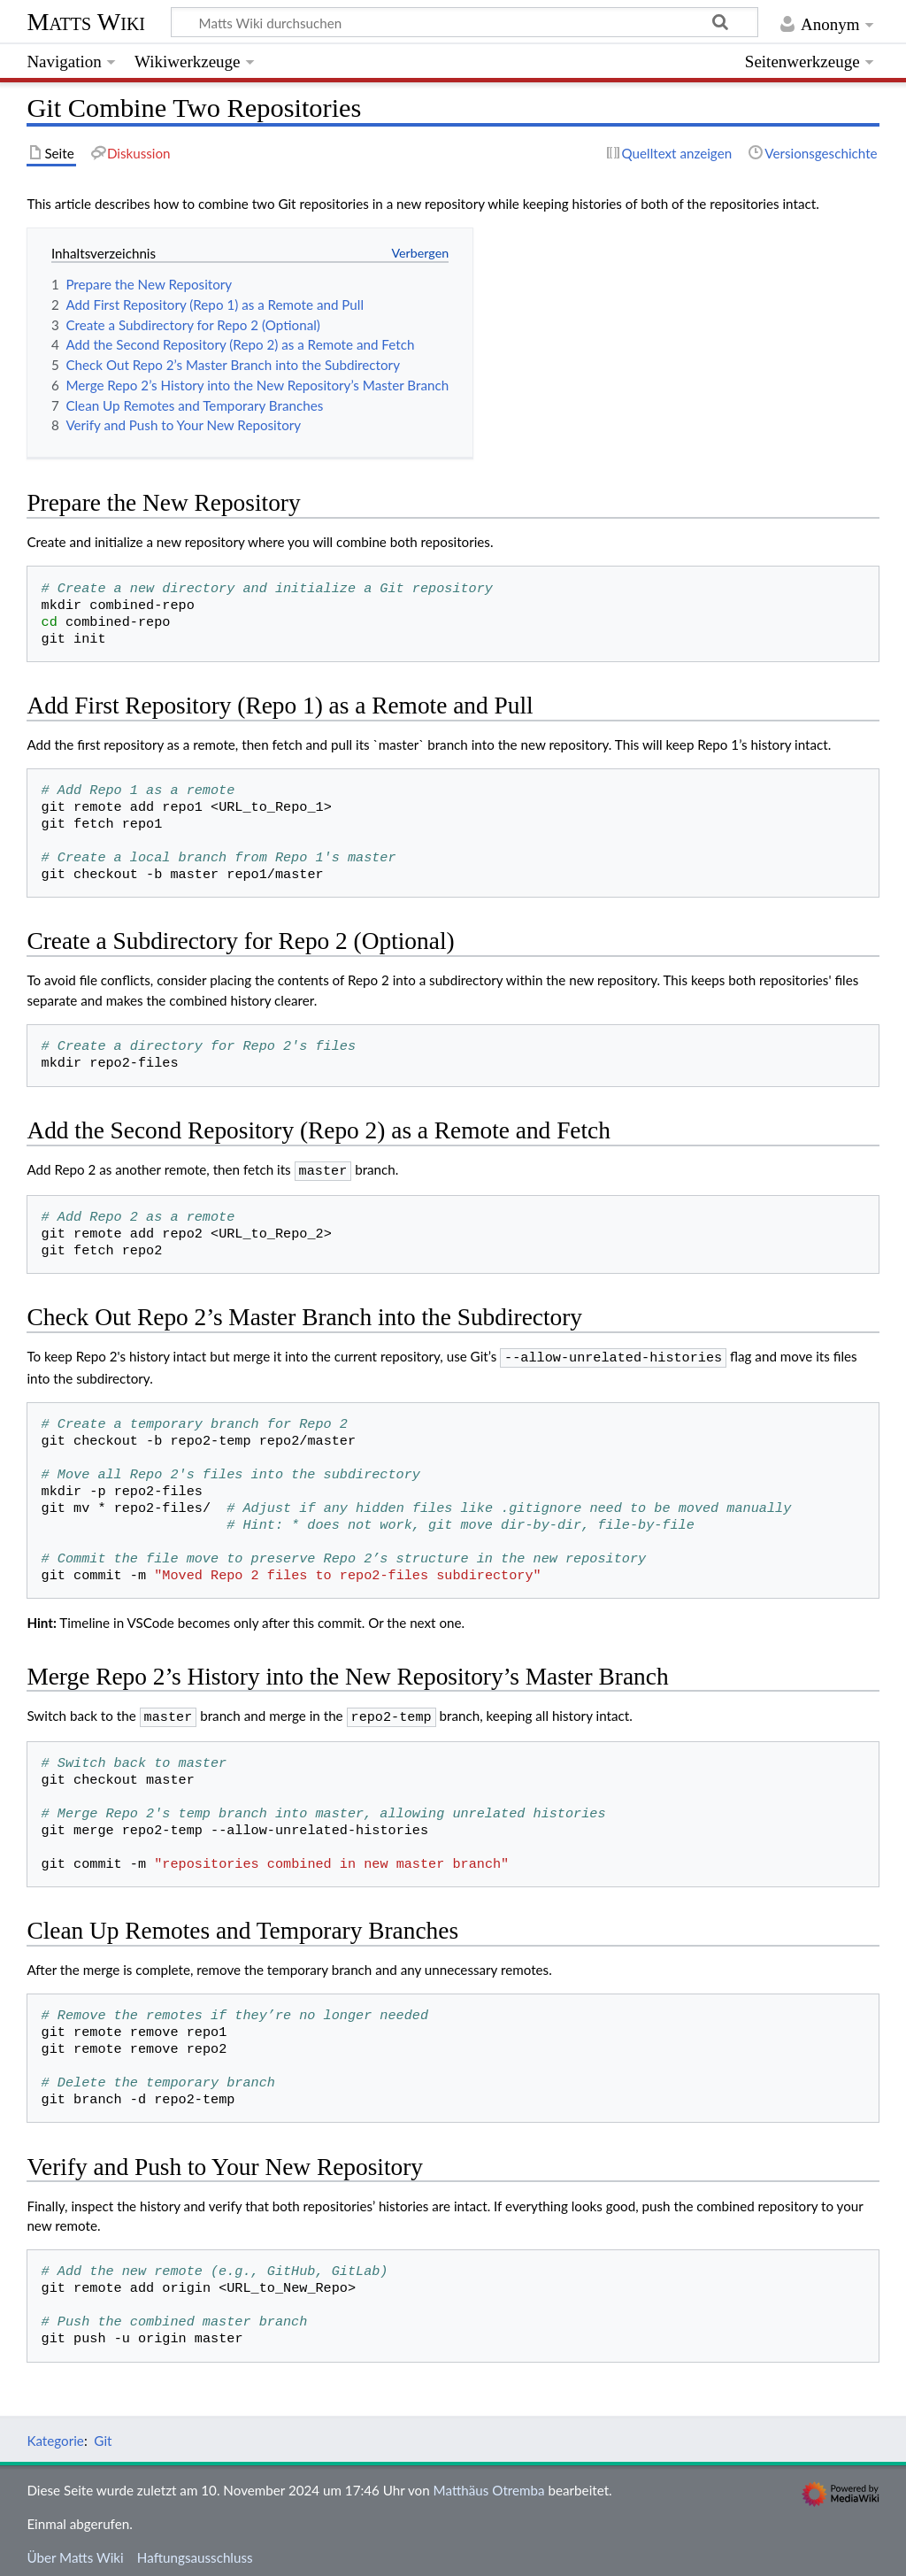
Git (102, 2435)
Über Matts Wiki (75, 2552)
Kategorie (55, 2435)
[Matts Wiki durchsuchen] (464, 22)
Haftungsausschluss (195, 2552)
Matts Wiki (86, 21)
